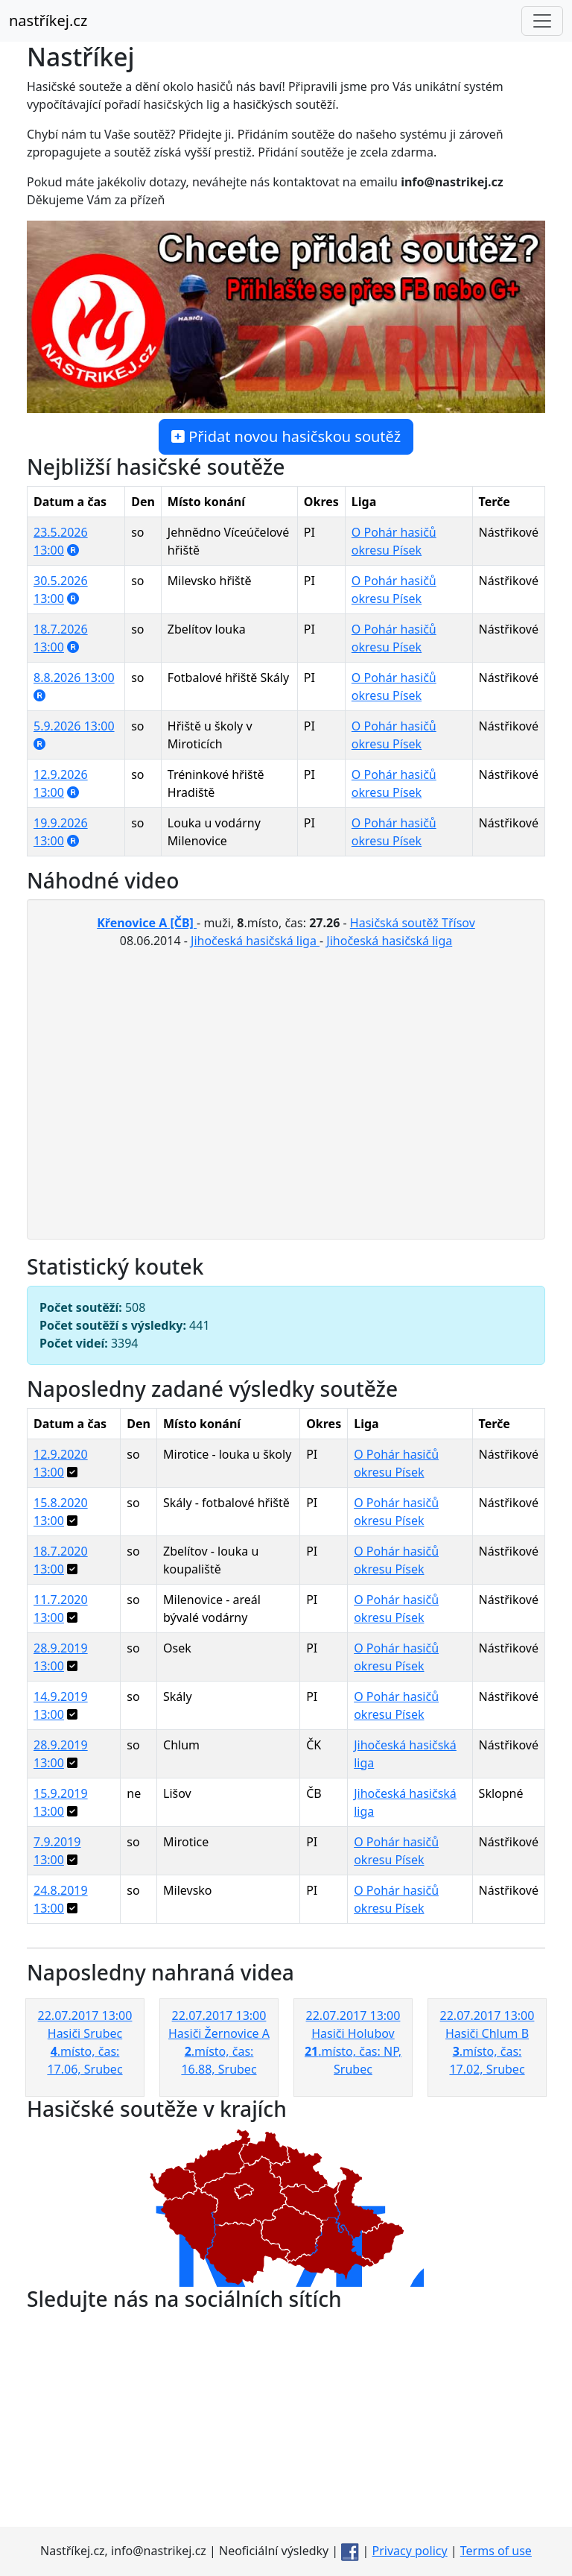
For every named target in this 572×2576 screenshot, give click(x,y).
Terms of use (496, 2550)
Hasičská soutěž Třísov (412, 923)
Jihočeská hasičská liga (255, 940)
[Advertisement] (286, 2422)
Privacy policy (410, 2550)
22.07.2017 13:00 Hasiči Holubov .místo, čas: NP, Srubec (353, 2051)
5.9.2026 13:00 (74, 726)
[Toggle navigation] (542, 21)
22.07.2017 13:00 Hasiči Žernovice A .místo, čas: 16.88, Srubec (219, 2051)
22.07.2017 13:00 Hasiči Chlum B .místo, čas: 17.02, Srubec (487, 2051)
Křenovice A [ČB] (147, 923)
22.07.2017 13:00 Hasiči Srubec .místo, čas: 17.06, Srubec (85, 2051)
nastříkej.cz (48, 20)
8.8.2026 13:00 (74, 677)
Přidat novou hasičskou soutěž (286, 436)
